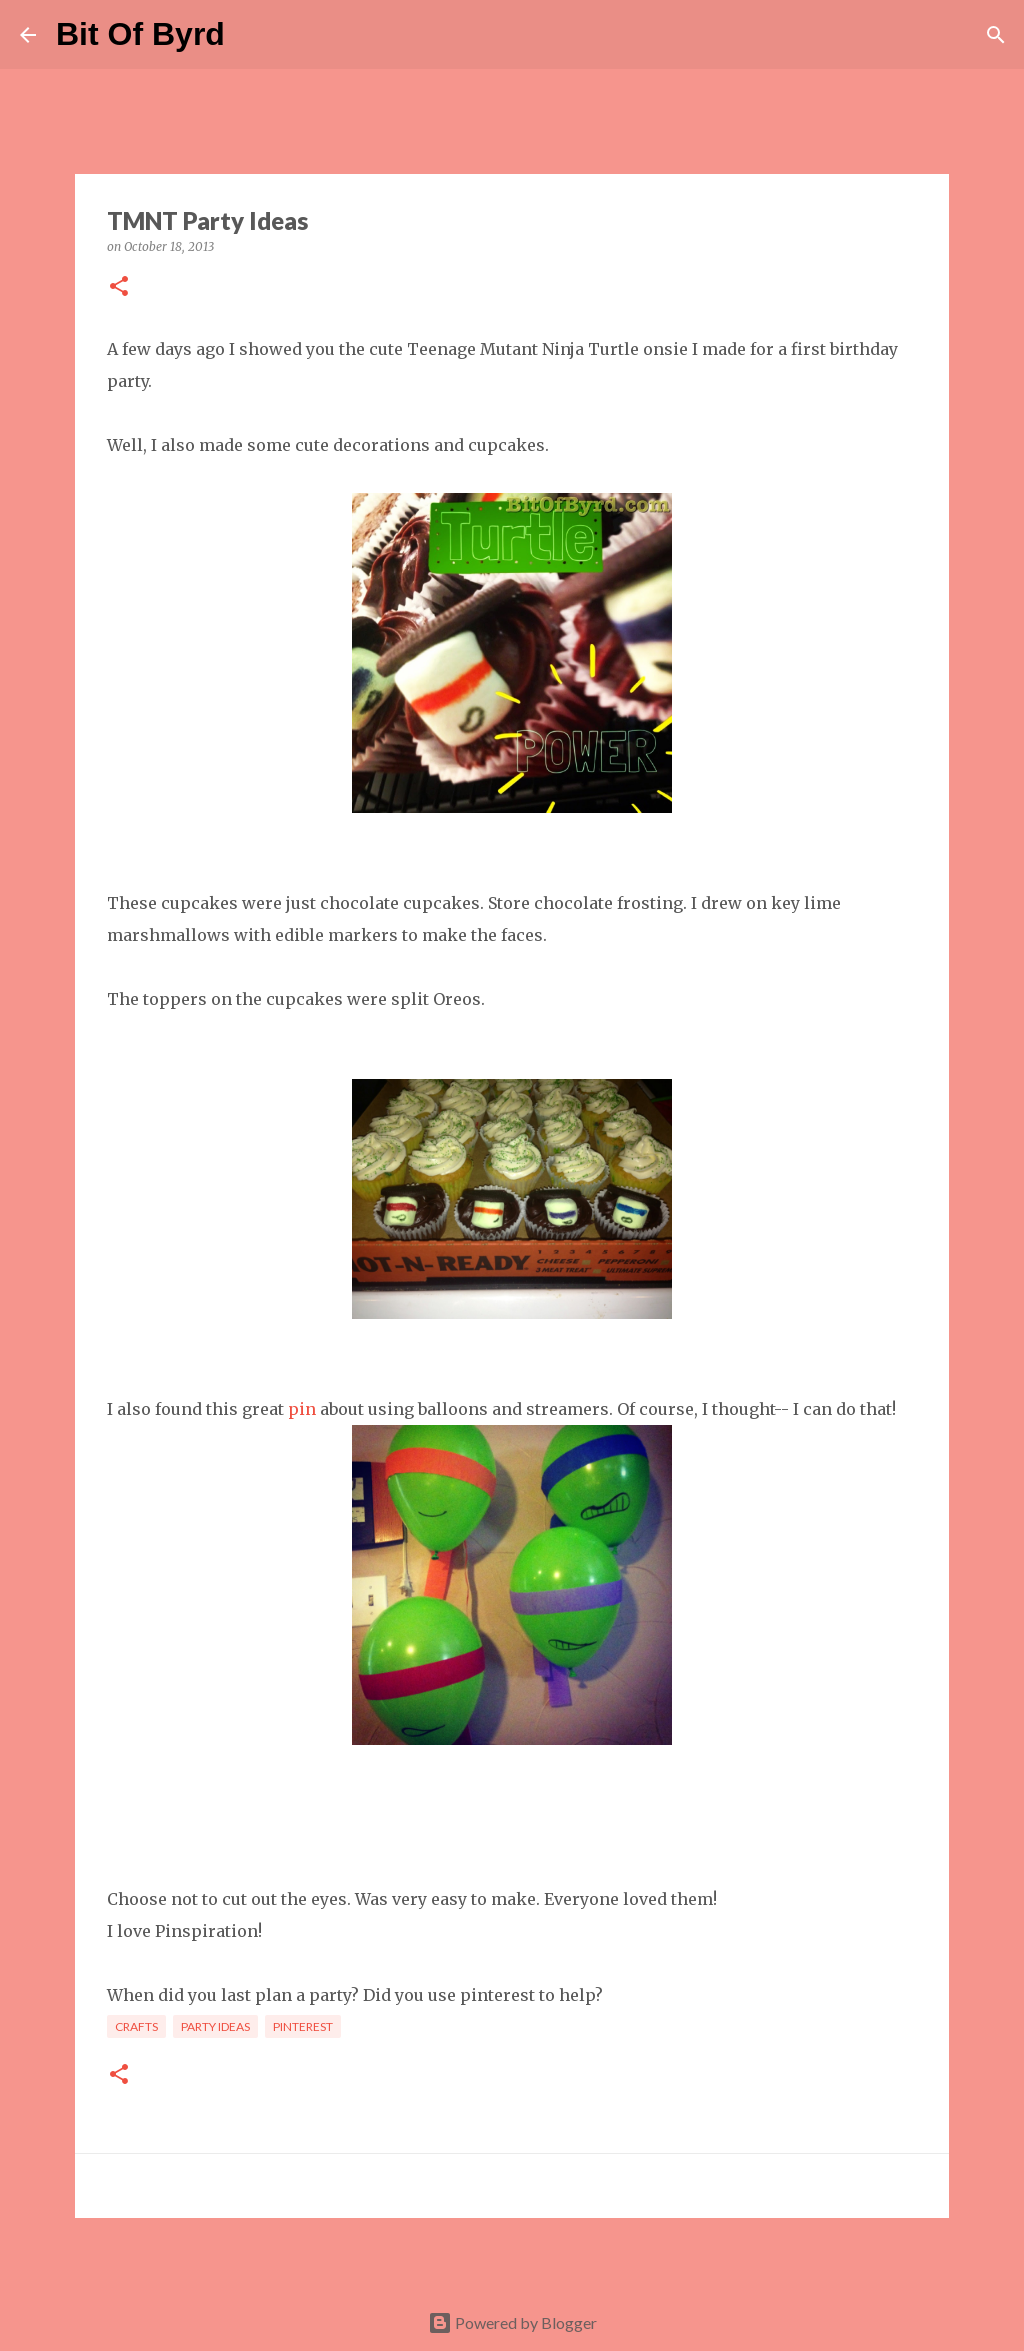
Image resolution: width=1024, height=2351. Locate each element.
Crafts (136, 2026)
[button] (119, 287)
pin (302, 1409)
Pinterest (303, 2026)
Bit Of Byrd (140, 34)
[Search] (253, 35)
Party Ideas (215, 2026)
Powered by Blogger (512, 2322)
